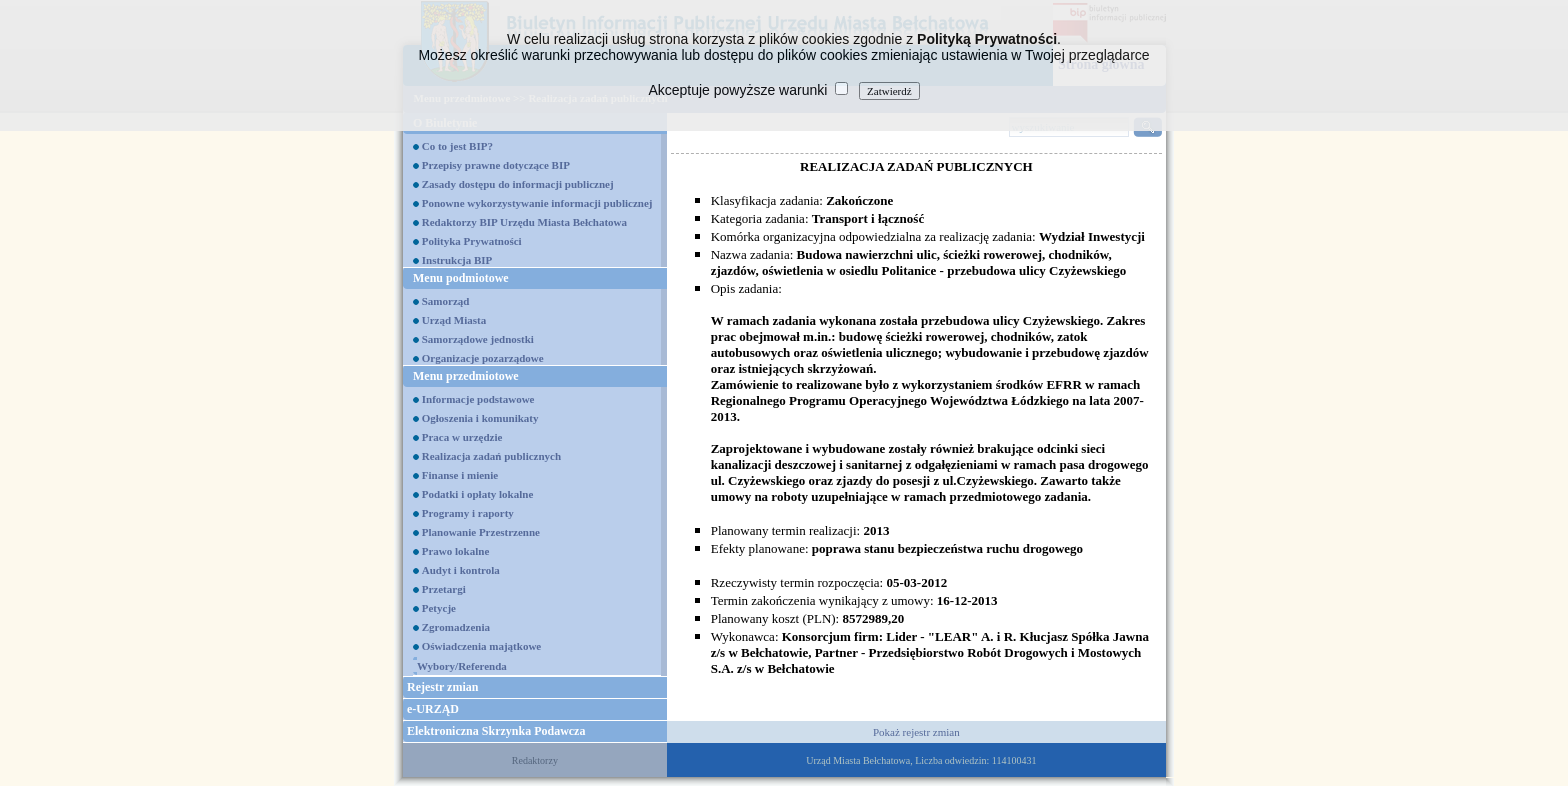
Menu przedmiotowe (466, 376)
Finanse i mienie (460, 475)
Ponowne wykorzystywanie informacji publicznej (537, 203)
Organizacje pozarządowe (483, 358)
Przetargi (444, 589)
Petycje (439, 608)
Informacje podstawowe (478, 399)
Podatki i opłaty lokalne (478, 494)
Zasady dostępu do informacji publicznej (518, 184)
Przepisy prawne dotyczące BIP (496, 165)
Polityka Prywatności (472, 241)
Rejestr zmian (442, 687)
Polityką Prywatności (987, 39)
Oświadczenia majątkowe (481, 646)
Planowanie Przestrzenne (481, 532)
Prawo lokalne (456, 551)
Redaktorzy (535, 760)
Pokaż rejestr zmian (916, 732)
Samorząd (446, 301)
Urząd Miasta (454, 320)
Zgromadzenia (456, 627)
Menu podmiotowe (461, 278)
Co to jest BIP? (457, 146)
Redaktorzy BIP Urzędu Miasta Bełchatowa (524, 222)
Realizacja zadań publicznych (491, 456)
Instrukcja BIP (457, 260)
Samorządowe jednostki (478, 339)
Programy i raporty (468, 513)
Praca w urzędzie (462, 437)
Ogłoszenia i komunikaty (480, 418)
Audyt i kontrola (461, 570)
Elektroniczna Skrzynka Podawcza (496, 731)
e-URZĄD (433, 709)
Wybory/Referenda (462, 666)
